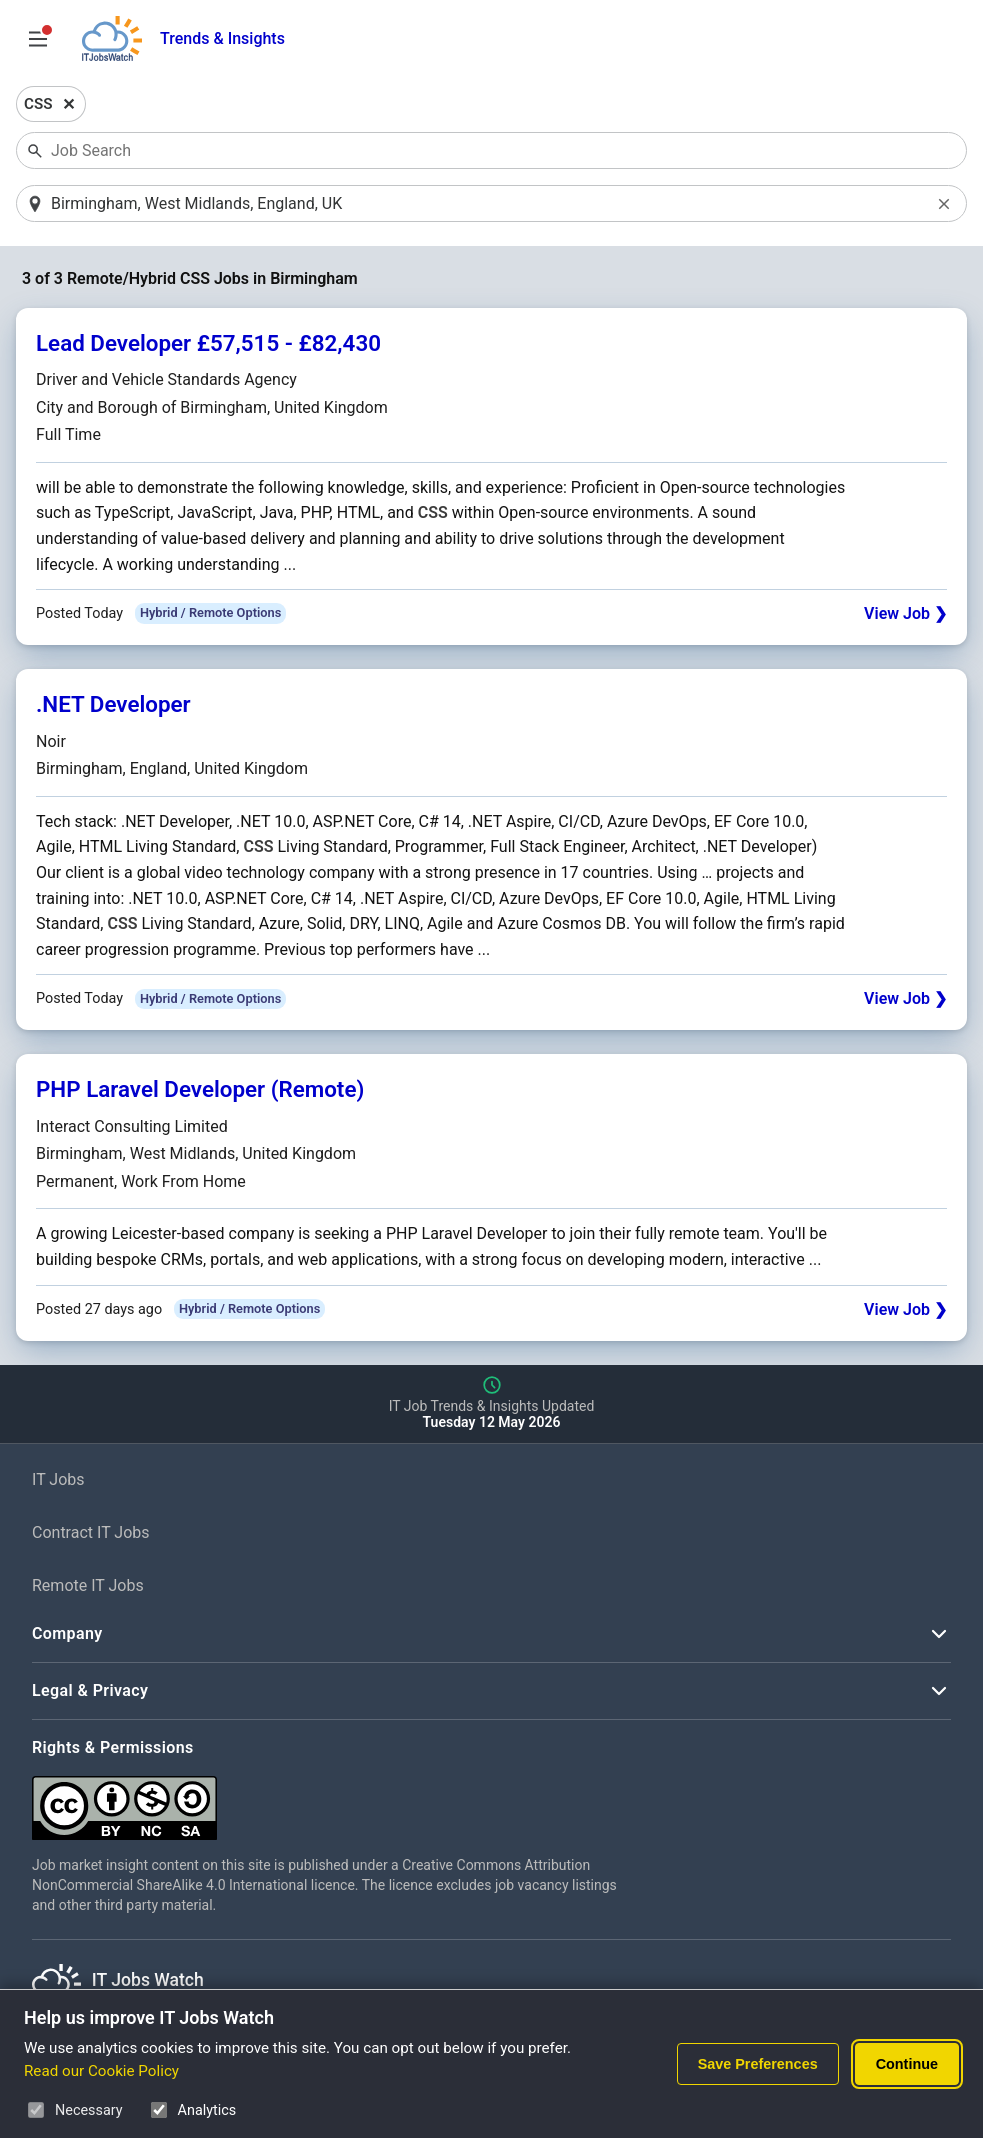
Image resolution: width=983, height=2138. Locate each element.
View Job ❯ (905, 613)
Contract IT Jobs (91, 1532)
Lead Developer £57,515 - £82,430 (208, 343)
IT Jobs (58, 1479)
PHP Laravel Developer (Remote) (200, 1089)
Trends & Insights (222, 38)
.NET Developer (113, 704)
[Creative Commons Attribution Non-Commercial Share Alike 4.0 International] (332, 1800)
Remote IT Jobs (88, 1585)
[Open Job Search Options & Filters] (38, 39)
